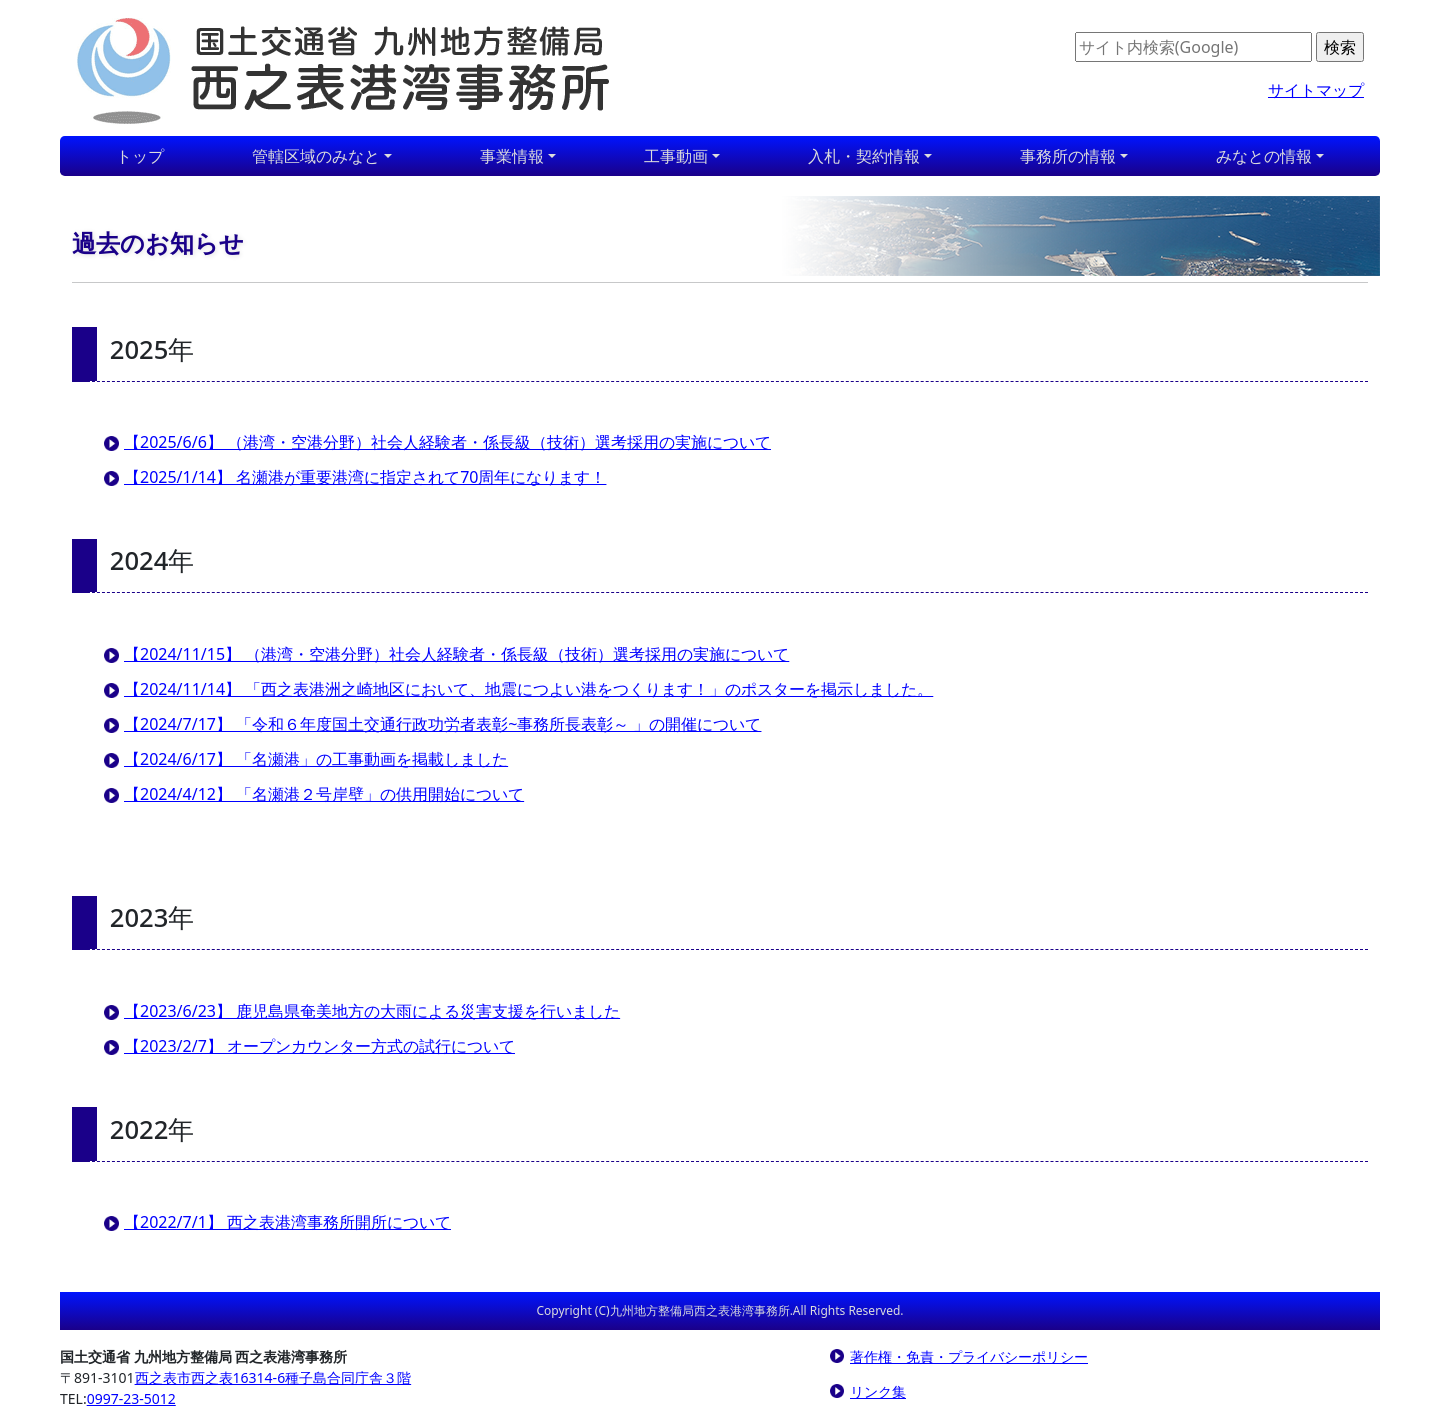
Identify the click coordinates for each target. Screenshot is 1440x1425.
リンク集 (878, 1391)
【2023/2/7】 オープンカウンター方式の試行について (319, 1046)
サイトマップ (1316, 90)
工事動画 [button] (676, 156)
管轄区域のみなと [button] (316, 156)
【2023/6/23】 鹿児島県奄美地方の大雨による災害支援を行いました (372, 1011)
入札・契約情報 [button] (864, 156)
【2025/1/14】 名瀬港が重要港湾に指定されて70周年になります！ (365, 477)
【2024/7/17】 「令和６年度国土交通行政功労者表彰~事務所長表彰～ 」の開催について (442, 724)
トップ (140, 156)
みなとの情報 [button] (1264, 156)
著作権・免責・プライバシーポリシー (969, 1356)
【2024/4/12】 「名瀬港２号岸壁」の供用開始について (324, 794)
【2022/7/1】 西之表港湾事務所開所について (287, 1222)
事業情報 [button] (512, 156)
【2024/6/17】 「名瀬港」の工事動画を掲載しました (316, 759)
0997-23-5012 (131, 1398)
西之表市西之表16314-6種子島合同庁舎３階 (273, 1377)
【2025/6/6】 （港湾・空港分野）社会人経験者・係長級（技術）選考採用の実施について (447, 442)
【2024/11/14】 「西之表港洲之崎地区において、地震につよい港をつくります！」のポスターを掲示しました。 (528, 689)
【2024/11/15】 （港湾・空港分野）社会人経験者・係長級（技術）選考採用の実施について (456, 654)
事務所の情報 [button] (1068, 156)
